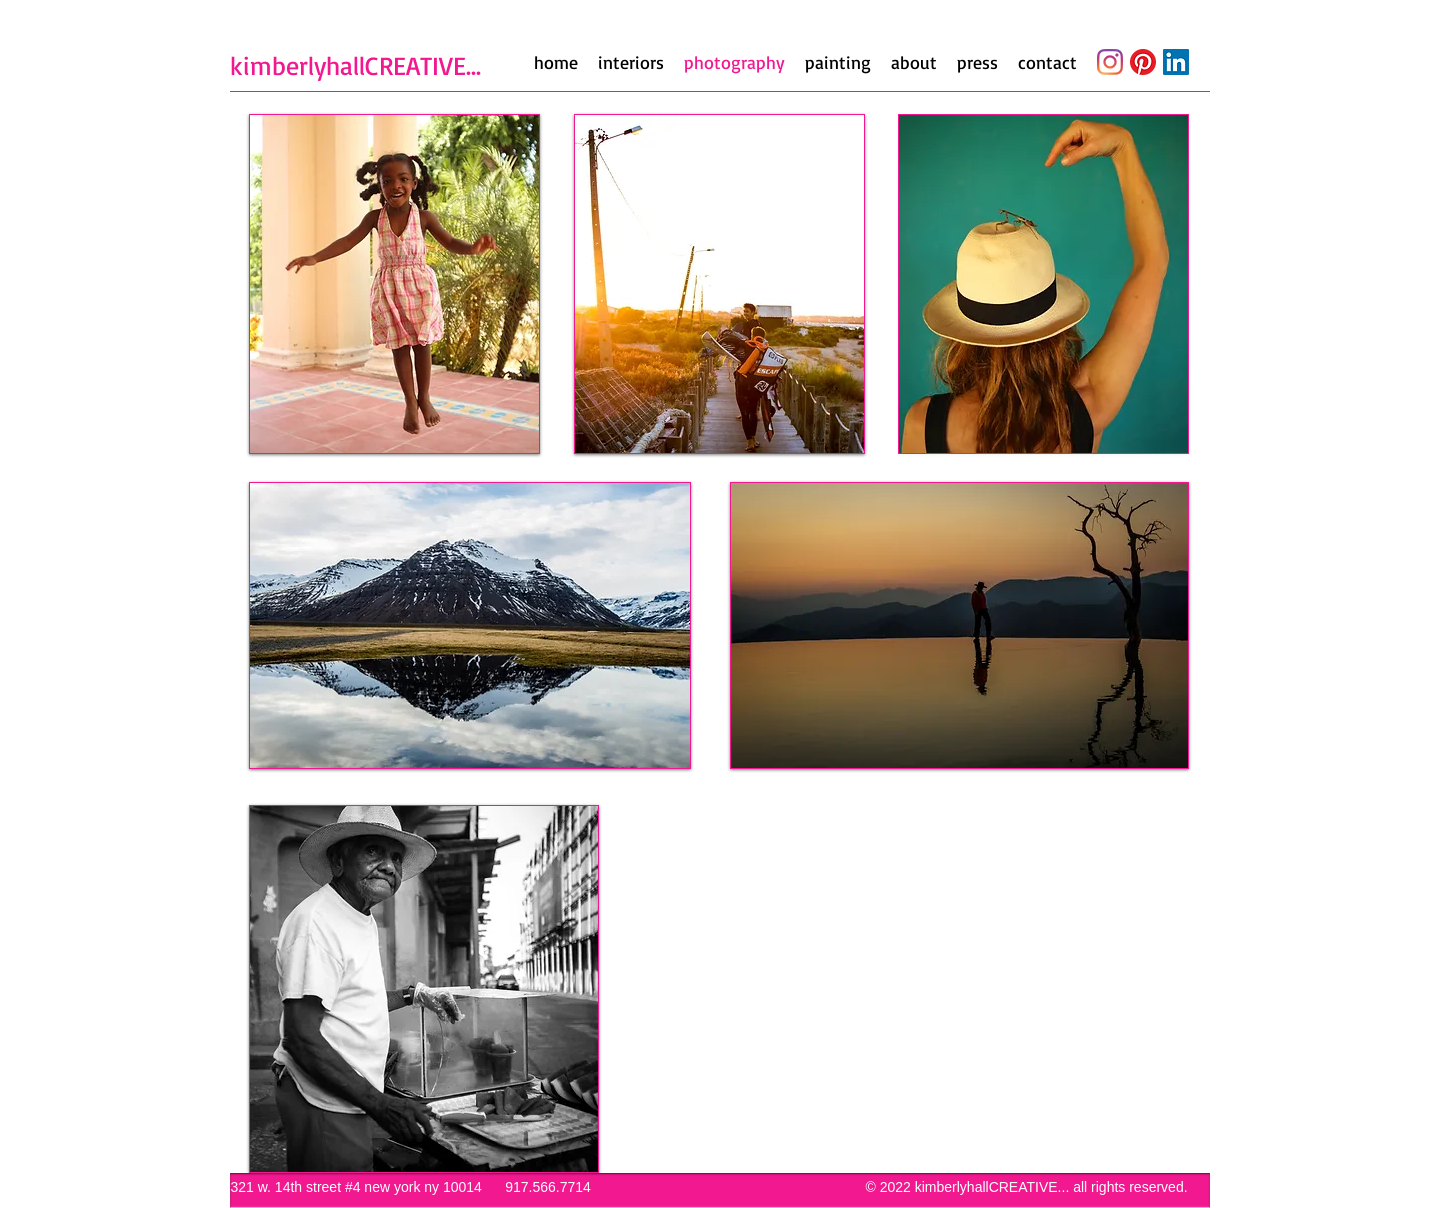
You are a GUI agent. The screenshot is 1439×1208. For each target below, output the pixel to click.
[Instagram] (1110, 62)
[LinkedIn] (1176, 62)
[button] (394, 284)
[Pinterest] (1143, 62)
